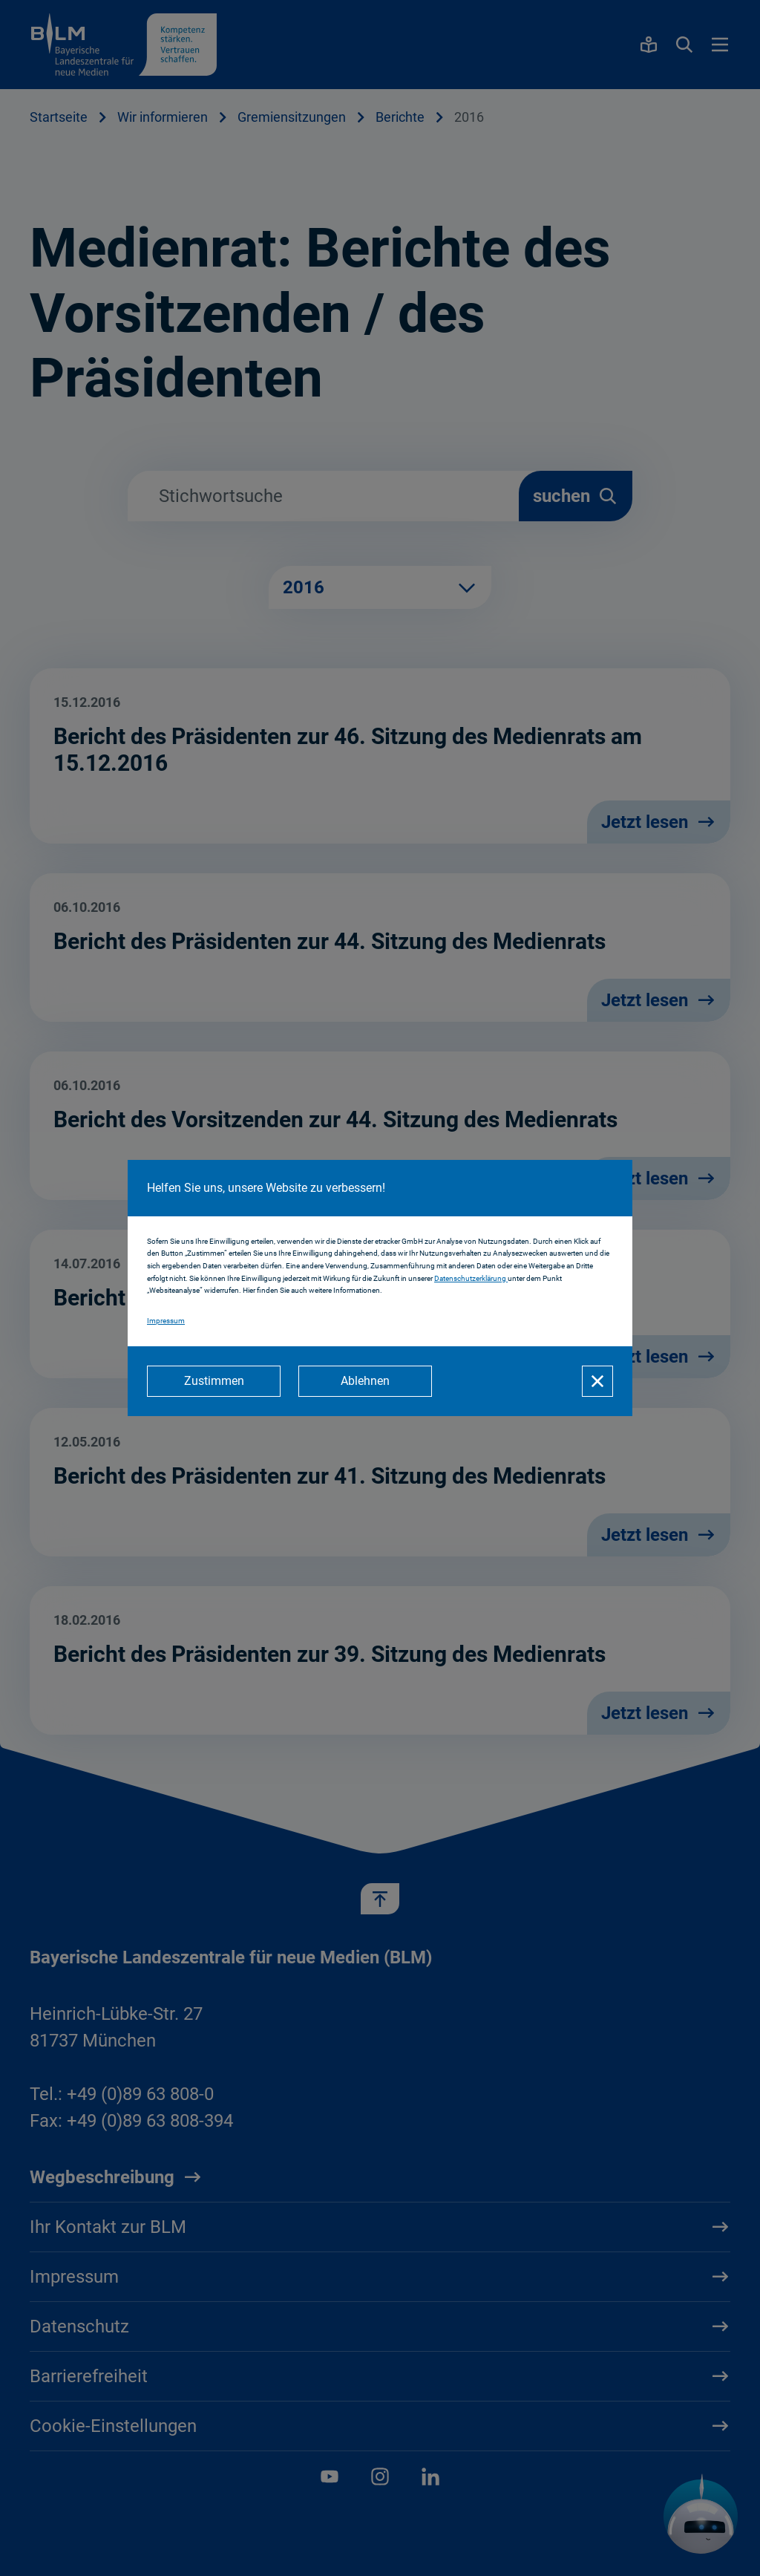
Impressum (166, 1321)
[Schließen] (597, 1381)
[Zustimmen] (214, 1381)
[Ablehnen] (365, 1381)
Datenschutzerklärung (471, 1278)
